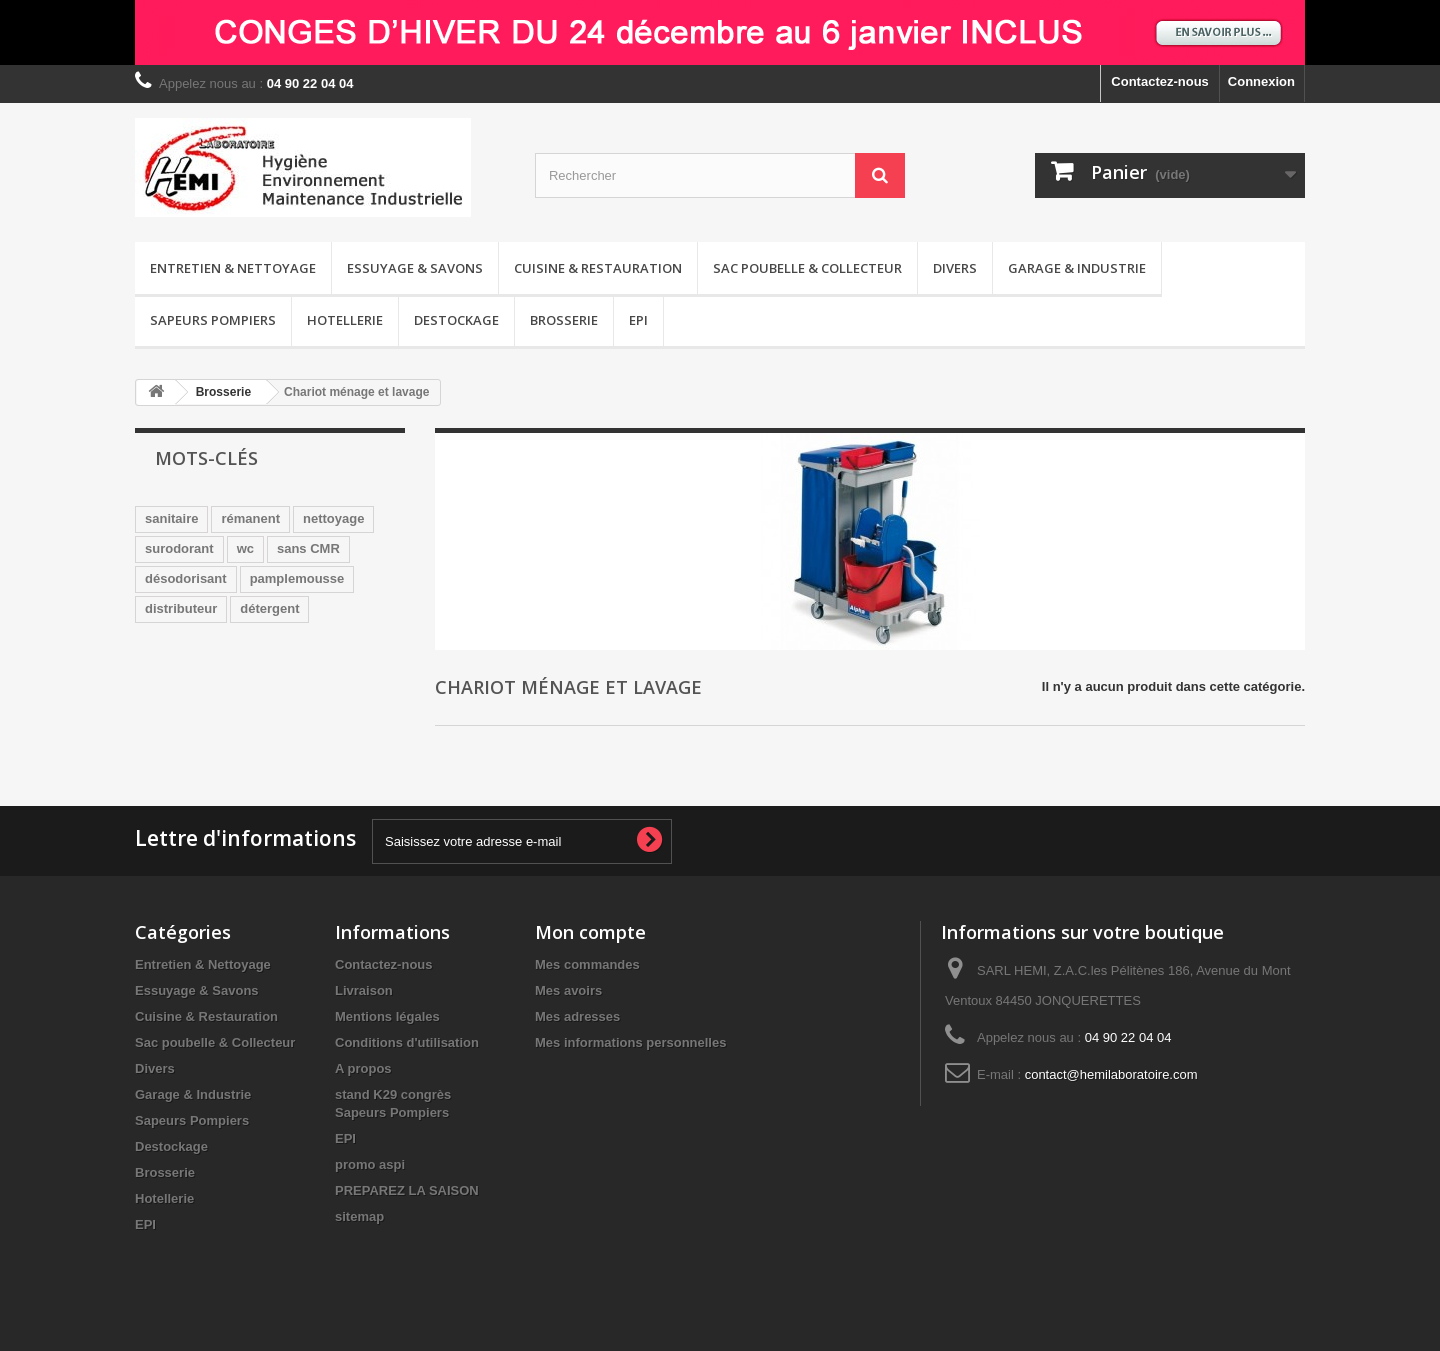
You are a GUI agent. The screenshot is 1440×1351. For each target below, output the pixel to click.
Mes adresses (577, 1016)
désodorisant (186, 578)
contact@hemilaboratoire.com (1111, 1074)
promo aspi (370, 1164)
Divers (955, 268)
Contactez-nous (1160, 81)
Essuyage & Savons (415, 268)
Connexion (1261, 81)
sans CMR (308, 548)
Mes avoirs (568, 990)
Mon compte (590, 932)
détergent (269, 608)
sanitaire (171, 518)
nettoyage (333, 518)
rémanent (250, 518)
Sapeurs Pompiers (213, 320)
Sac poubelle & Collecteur (807, 268)
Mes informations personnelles (630, 1042)
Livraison (364, 990)
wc (245, 548)
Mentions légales (387, 1016)
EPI (638, 320)
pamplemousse (297, 578)
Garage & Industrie (1077, 268)
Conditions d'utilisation (407, 1042)
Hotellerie (345, 320)
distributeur (181, 608)
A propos (363, 1068)
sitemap (359, 1216)
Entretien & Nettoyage (233, 268)
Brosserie (564, 320)
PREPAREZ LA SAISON (407, 1190)
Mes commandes (587, 964)
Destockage (456, 320)
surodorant (179, 548)
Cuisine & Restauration (598, 268)
